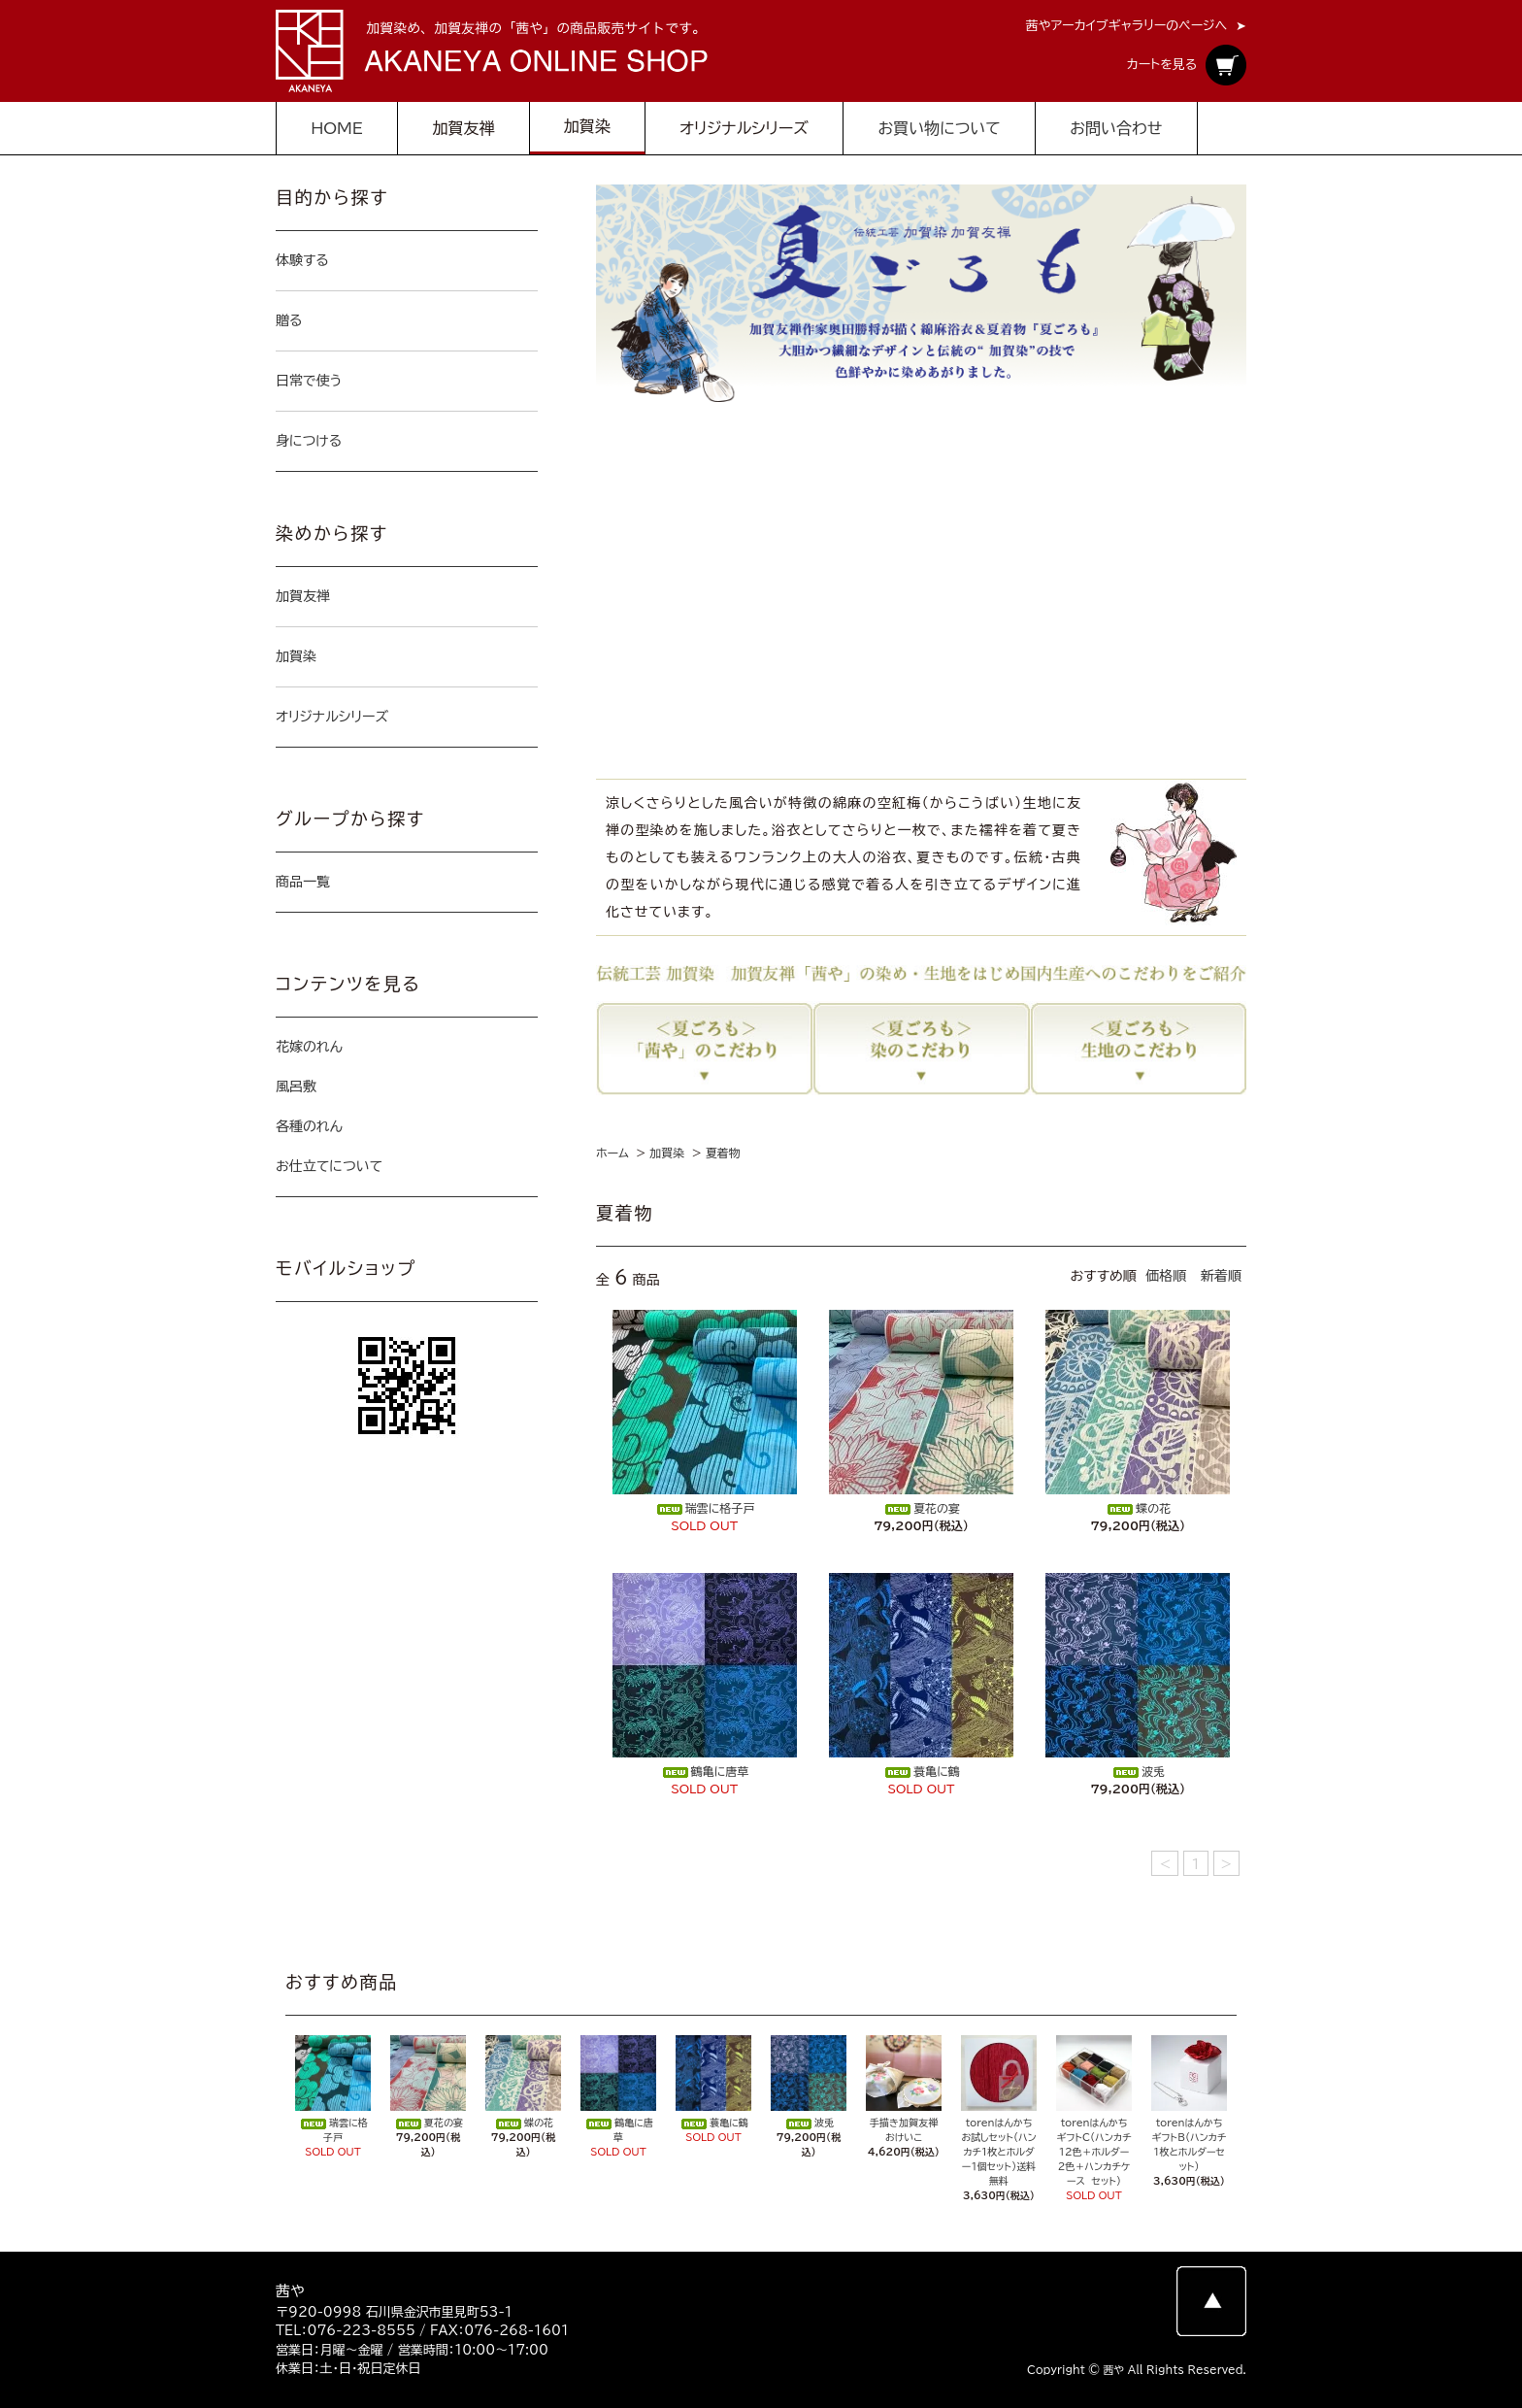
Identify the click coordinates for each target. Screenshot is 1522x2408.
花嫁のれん (309, 1047)
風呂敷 (296, 1086)
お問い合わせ (1116, 128)
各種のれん (309, 1126)
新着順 (1221, 1276)
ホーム (612, 1152)
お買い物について (938, 128)
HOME (337, 128)
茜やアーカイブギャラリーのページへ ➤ (1136, 25)
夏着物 (723, 1152)
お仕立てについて (329, 1166)
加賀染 (666, 1152)
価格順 (1165, 1276)
